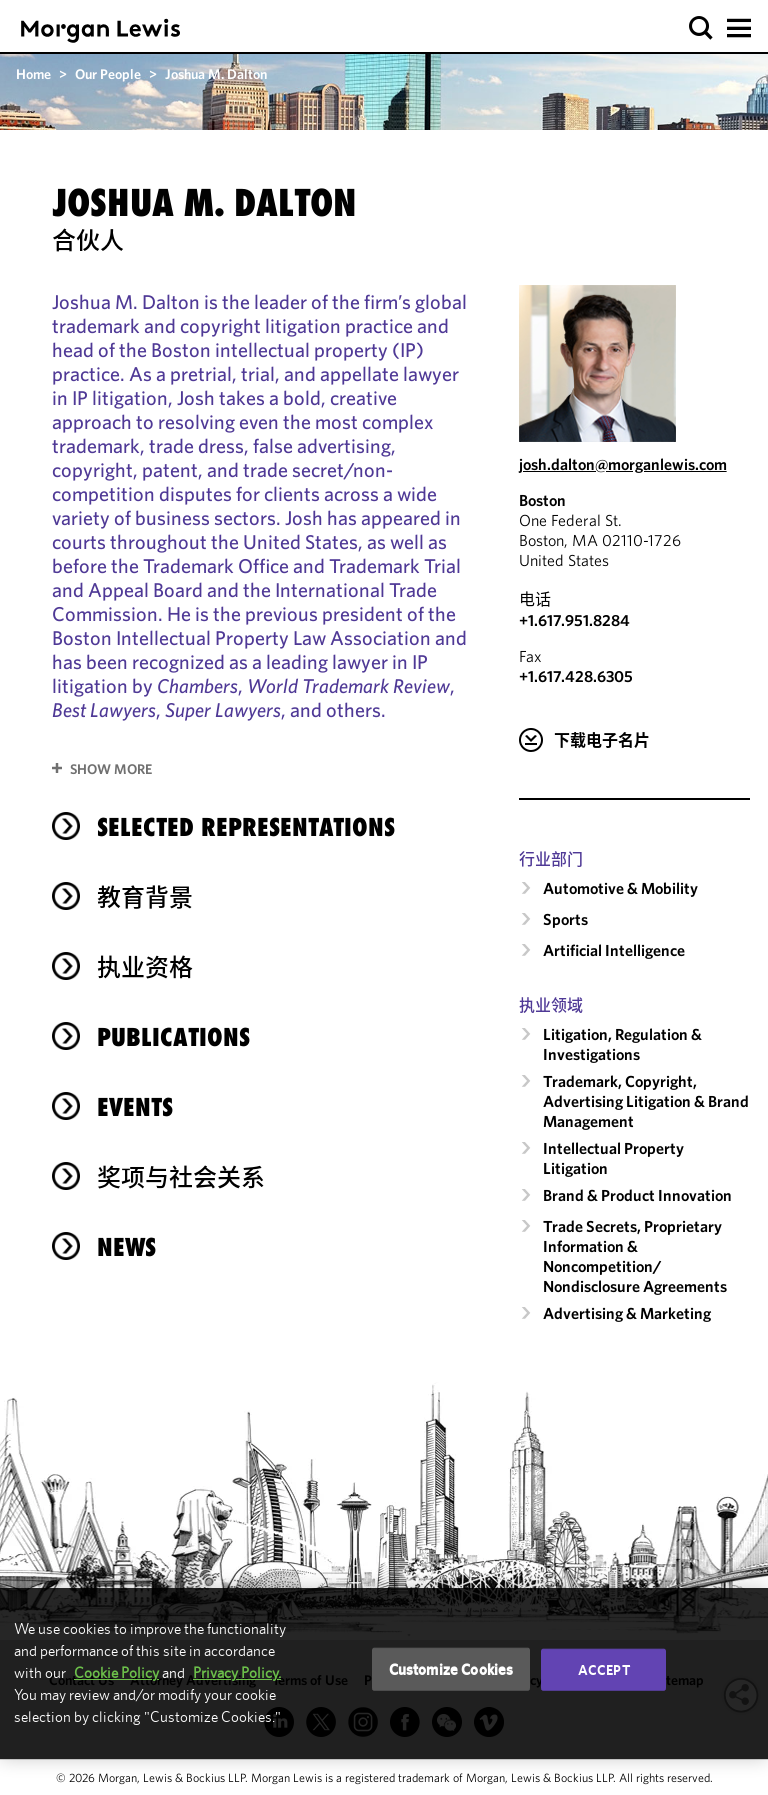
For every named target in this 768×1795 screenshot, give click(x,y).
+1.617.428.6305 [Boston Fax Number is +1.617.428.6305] (576, 676)
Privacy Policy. (237, 1672)
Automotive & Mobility (620, 888)
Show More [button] (111, 769)
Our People (108, 74)
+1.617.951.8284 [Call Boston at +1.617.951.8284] (574, 620)
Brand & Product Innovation (637, 1195)
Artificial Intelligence (614, 950)
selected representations (246, 827)
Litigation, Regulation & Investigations (622, 1044)
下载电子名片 (602, 740)
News (126, 1247)
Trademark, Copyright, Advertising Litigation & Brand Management (646, 1101)
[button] (701, 28)
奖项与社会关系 (181, 1177)
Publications (173, 1037)
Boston (542, 500)
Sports (565, 919)
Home (33, 74)
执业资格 (145, 967)
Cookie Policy (116, 1672)
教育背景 (145, 897)
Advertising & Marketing (627, 1313)
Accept (604, 1669)
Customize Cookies (451, 1668)
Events (135, 1107)
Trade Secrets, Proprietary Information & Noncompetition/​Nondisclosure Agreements (635, 1256)
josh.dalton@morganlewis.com (623, 464)
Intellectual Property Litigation (613, 1158)
